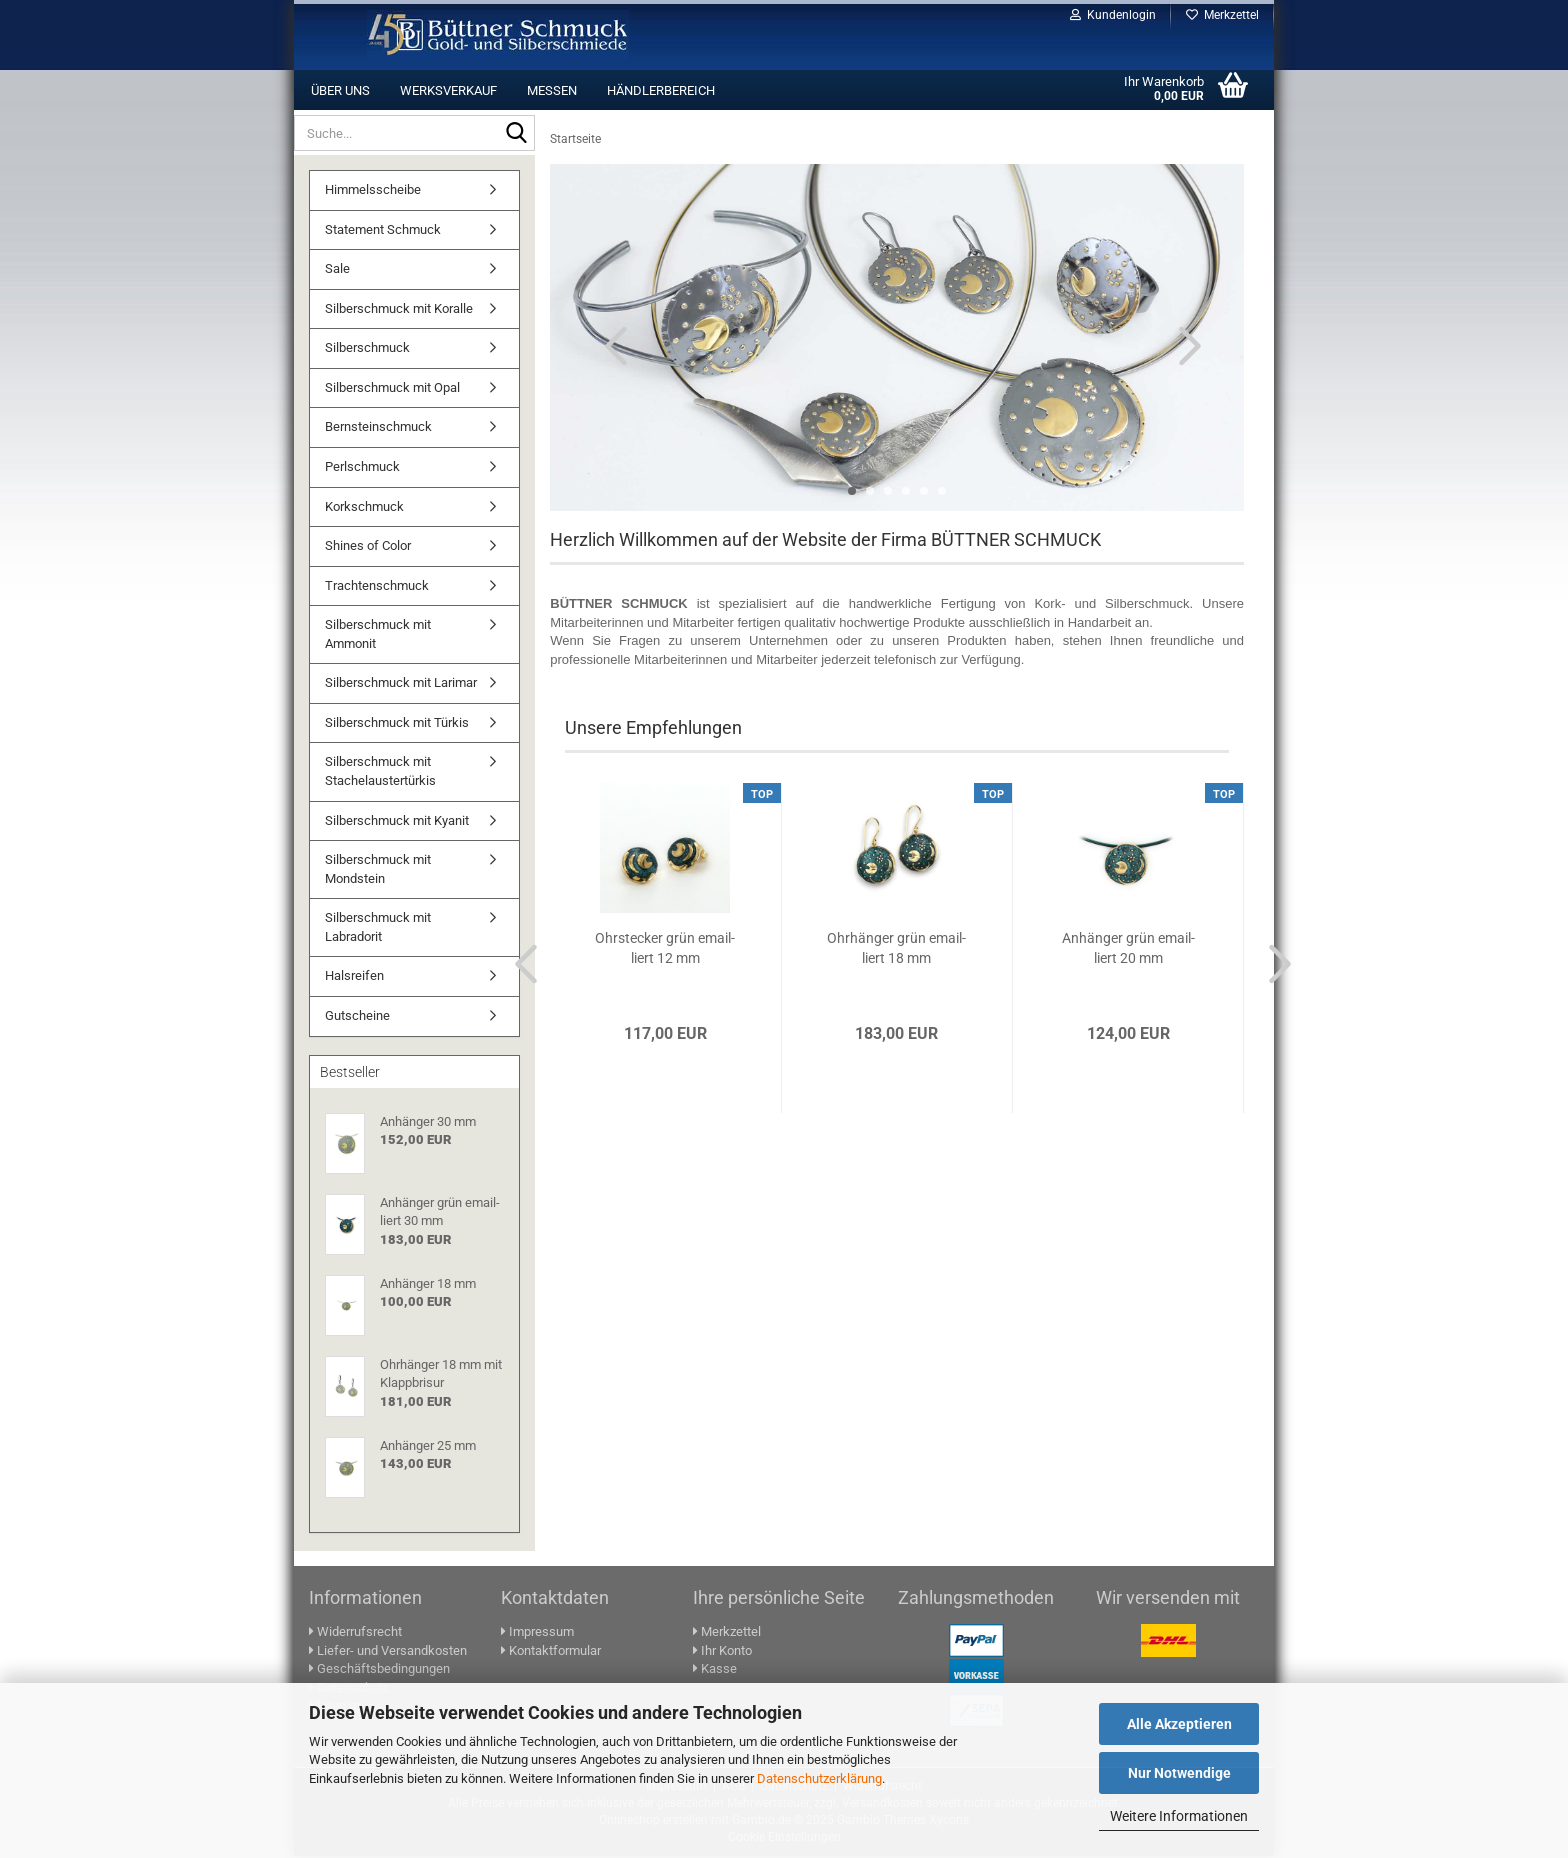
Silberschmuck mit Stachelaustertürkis (380, 773)
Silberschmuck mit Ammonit (378, 636)
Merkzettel (1222, 15)
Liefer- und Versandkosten (388, 1652)
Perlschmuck (362, 468)
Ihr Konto (722, 1652)
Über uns (340, 90)
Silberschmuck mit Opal (392, 389)
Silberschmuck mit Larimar (401, 684)
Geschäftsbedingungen (379, 1670)
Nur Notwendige (1179, 1773)
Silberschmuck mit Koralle (399, 310)
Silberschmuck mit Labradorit (378, 929)
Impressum (537, 1633)
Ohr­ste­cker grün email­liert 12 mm (665, 950)
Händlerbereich (661, 90)
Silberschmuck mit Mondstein (378, 871)
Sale (337, 270)
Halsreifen (354, 977)
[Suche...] (516, 134)
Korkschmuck (364, 508)
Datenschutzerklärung (819, 1778)
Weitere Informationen (1179, 1816)
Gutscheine (357, 1017)
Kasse (715, 1670)
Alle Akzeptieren (1179, 1724)
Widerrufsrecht (355, 1633)
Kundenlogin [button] (1113, 15)
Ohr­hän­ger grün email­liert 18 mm (896, 950)
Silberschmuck (367, 349)
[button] (610, 347)
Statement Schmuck (383, 231)
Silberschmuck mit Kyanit (397, 822)
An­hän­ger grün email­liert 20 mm (1128, 950)
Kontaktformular (551, 1652)
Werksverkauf (448, 90)
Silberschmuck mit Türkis (397, 724)
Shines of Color (368, 547)
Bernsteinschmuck (378, 428)
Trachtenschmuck (377, 587)
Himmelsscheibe (373, 191)
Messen (552, 90)
